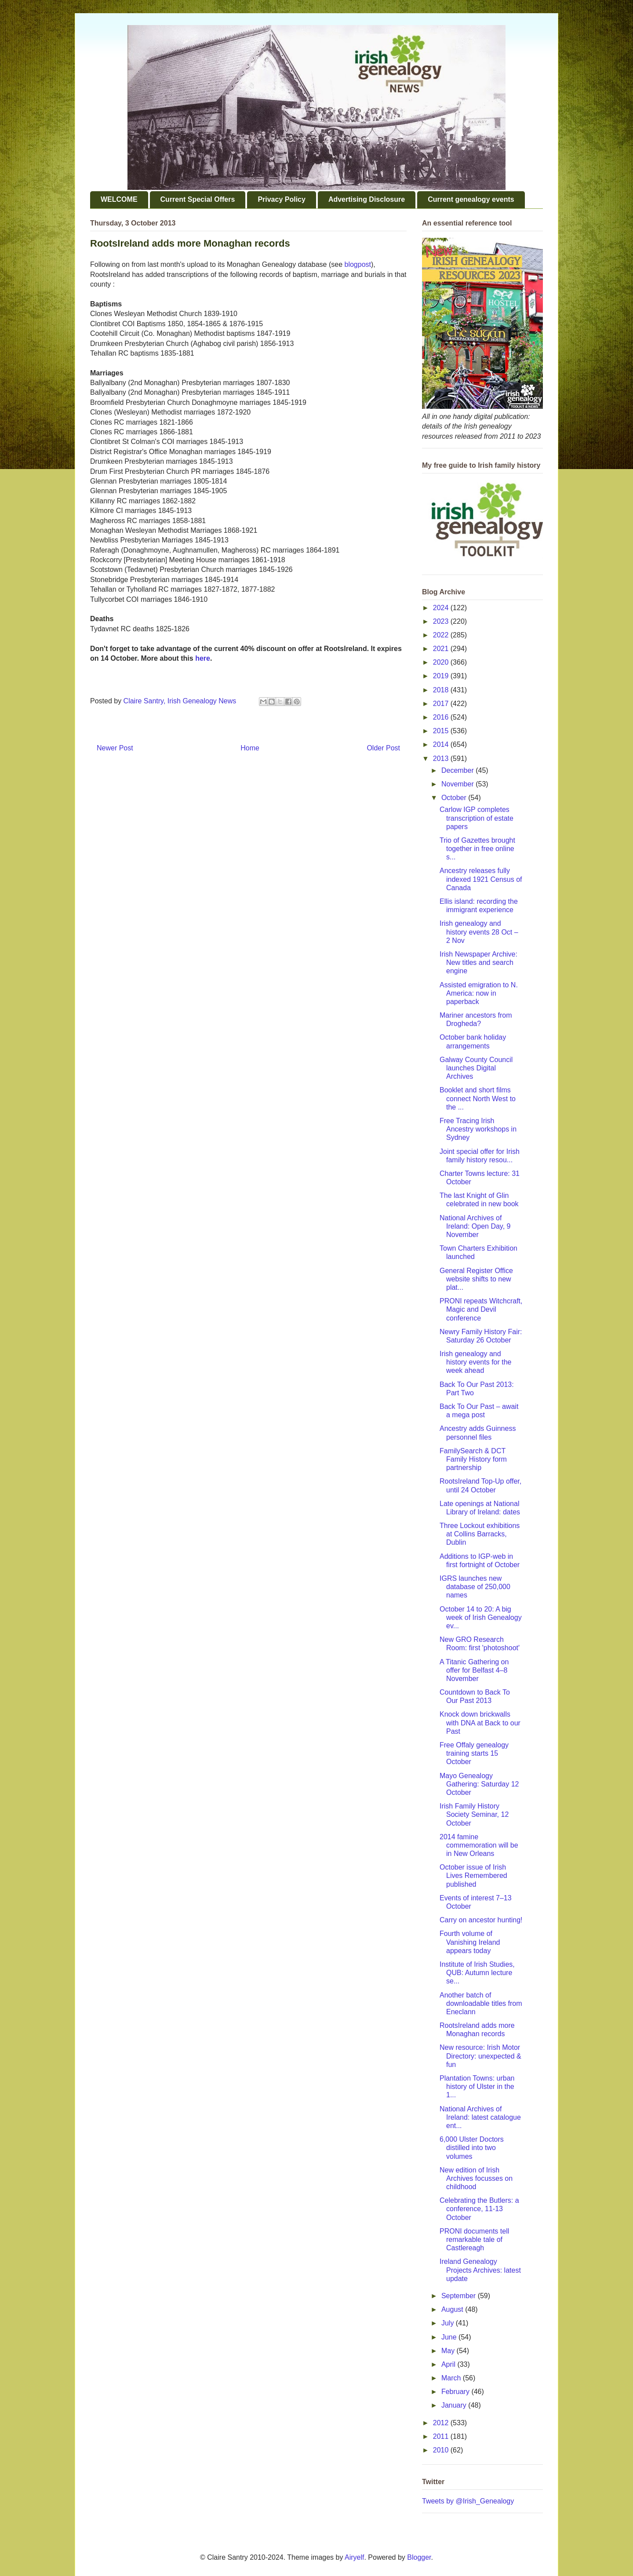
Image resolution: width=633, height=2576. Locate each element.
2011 (442, 2436)
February (456, 2391)
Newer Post (115, 748)
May (449, 2350)
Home (249, 748)
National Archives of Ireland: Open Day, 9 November (475, 1226)
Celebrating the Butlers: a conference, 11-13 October (479, 2209)
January (454, 2405)
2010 (442, 2450)
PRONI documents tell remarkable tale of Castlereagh (474, 2239)
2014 (442, 744)
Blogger (419, 2557)
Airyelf (354, 2557)
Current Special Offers (197, 199)
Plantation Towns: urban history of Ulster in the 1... (477, 2086)
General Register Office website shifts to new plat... (476, 1279)
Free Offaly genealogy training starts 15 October (474, 1753)
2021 (442, 648)
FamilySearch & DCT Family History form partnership (473, 1459)
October (454, 797)
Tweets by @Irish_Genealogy (468, 2501)
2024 (442, 607)
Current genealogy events (471, 199)
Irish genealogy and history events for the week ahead (476, 1362)
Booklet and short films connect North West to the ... (478, 1098)
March (452, 2378)
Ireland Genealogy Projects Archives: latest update (480, 2270)
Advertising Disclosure (366, 199)
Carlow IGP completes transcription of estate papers (476, 818)
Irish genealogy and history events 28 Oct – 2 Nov (479, 932)
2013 (442, 758)
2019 (442, 676)
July (448, 2323)
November (458, 784)
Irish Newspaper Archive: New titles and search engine (478, 962)
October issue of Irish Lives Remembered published (473, 1875)
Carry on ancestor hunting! (481, 1920)
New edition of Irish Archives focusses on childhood (476, 2178)
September (459, 2295)
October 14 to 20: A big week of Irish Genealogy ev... (481, 1617)
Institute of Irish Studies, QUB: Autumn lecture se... (477, 1973)
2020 (442, 662)
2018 (442, 690)
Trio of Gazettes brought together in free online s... (477, 849)
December (458, 770)
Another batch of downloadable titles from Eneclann (481, 2003)
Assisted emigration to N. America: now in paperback (479, 993)
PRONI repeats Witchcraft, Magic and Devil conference (481, 1309)
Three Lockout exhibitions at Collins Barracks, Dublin (480, 1534)
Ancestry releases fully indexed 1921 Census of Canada (481, 879)
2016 (442, 717)
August (453, 2309)
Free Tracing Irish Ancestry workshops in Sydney (478, 1129)
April (449, 2364)
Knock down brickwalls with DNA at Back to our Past (480, 1722)
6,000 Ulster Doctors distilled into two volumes (472, 2148)
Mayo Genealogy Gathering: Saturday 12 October (479, 1784)
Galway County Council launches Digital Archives (476, 1068)
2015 (442, 731)
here (202, 658)
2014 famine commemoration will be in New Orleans (479, 1845)
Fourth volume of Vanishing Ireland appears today (470, 1942)
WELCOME (119, 199)
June (449, 2337)
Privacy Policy (282, 199)
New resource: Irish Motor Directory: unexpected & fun (480, 2056)
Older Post (383, 748)
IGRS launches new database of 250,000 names (475, 1587)
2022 (442, 635)
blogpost (358, 264)
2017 (442, 703)
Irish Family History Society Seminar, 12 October (474, 1814)
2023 (442, 621)
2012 (442, 2423)
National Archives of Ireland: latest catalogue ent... (480, 2117)
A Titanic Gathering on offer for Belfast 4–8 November (474, 1670)
